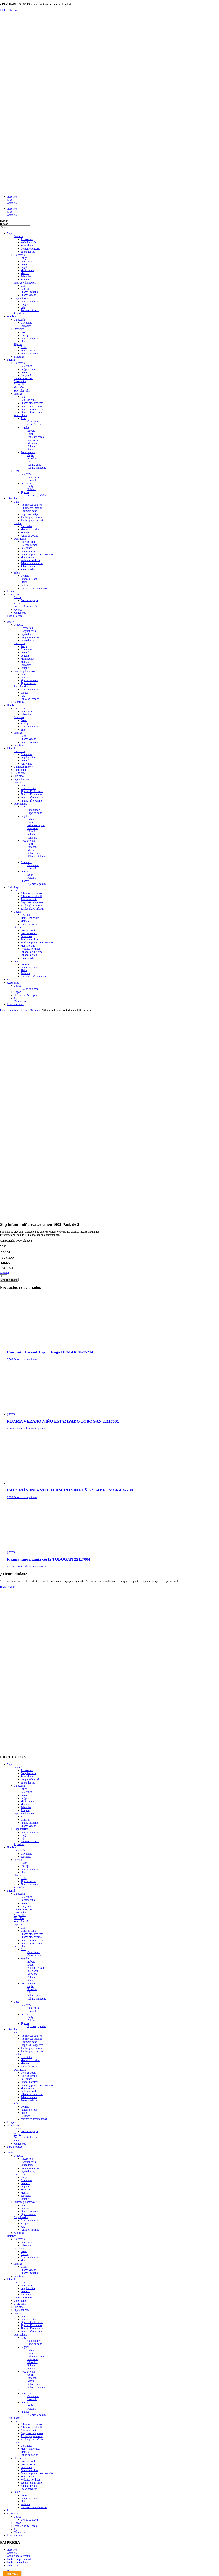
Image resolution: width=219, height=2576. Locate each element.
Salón (17, 572)
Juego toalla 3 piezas (32, 514)
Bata (23, 285)
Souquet (25, 279)
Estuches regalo (36, 436)
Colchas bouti (28, 541)
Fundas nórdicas (29, 551)
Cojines (25, 575)
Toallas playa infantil (32, 520)
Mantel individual (30, 529)
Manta (30, 461)
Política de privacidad (19, 2358)
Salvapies (26, 276)
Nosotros (12, 196)
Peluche (31, 446)
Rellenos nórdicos (30, 560)
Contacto (12, 202)
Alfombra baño (29, 510)
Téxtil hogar (13, 498)
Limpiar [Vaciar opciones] (4, 1071)
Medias (25, 273)
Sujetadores (27, 245)
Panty (24, 257)
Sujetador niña (22, 390)
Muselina (32, 443)
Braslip (24, 335)
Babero (31, 430)
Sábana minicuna (36, 467)
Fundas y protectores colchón (37, 554)
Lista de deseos (15, 615)
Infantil (11, 359)
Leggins (25, 267)
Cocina (17, 523)
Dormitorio (20, 538)
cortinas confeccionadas (34, 588)
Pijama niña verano (31, 406)
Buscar (4, 220)
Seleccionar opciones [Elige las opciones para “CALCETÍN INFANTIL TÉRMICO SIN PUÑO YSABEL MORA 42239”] (25, 1296)
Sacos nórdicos (29, 569)
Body (30, 486)
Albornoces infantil (31, 507)
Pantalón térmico (30, 310)
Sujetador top (28, 251)
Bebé (16, 470)
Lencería (18, 236)
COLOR (6, 1051)
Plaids (24, 581)
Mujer (10, 233)
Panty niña (26, 375)
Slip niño (19, 387)
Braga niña (20, 384)
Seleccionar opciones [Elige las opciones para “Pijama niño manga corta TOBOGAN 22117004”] (34, 1365)
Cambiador (33, 421)
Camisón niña (28, 399)
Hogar (17, 603)
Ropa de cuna (28, 452)
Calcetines (26, 261)
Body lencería (28, 242)
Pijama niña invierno (32, 402)
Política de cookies (17, 2361)
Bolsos (17, 597)
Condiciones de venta (18, 2355)
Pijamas (18, 344)
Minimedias (27, 270)
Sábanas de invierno (32, 563)
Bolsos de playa (29, 600)
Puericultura (20, 415)
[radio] (8, 1056)
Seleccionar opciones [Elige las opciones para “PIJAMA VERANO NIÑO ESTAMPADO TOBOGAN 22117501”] (35, 1227)
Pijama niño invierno (32, 409)
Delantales (26, 526)
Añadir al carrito (9, 1079)
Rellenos (25, 584)
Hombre (11, 316)
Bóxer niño (20, 381)
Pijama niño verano (31, 412)
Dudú (30, 433)
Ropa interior (21, 298)
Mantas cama (28, 557)
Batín (24, 347)
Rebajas (11, 591)
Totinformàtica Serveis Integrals (81, 2568)
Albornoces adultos (31, 504)
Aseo (23, 418)
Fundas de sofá (29, 578)
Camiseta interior (30, 301)
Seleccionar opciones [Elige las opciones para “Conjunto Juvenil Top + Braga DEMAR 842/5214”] (25, 1158)
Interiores (19, 328)
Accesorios (27, 239)
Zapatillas (19, 313)
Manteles (26, 532)
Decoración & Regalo (26, 606)
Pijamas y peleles (36, 495)
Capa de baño (34, 424)
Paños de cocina (29, 535)
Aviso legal (13, 2364)
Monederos (20, 612)
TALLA (5, 1061)
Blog (9, 199)
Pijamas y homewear (25, 282)
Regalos (25, 427)
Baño (17, 501)
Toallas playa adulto (32, 517)
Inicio (3, 1010)
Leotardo (25, 264)
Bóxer (24, 331)
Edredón (32, 458)
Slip (23, 341)
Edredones (26, 547)
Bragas (24, 304)
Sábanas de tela (29, 566)
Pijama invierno (29, 291)
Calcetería (19, 254)
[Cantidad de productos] (3, 1075)
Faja (23, 307)
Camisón (25, 288)
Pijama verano (28, 294)
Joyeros (18, 609)
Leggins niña (28, 369)
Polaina (31, 489)
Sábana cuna (34, 464)
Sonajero (32, 449)
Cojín (30, 455)
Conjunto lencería (30, 248)
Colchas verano (29, 544)
